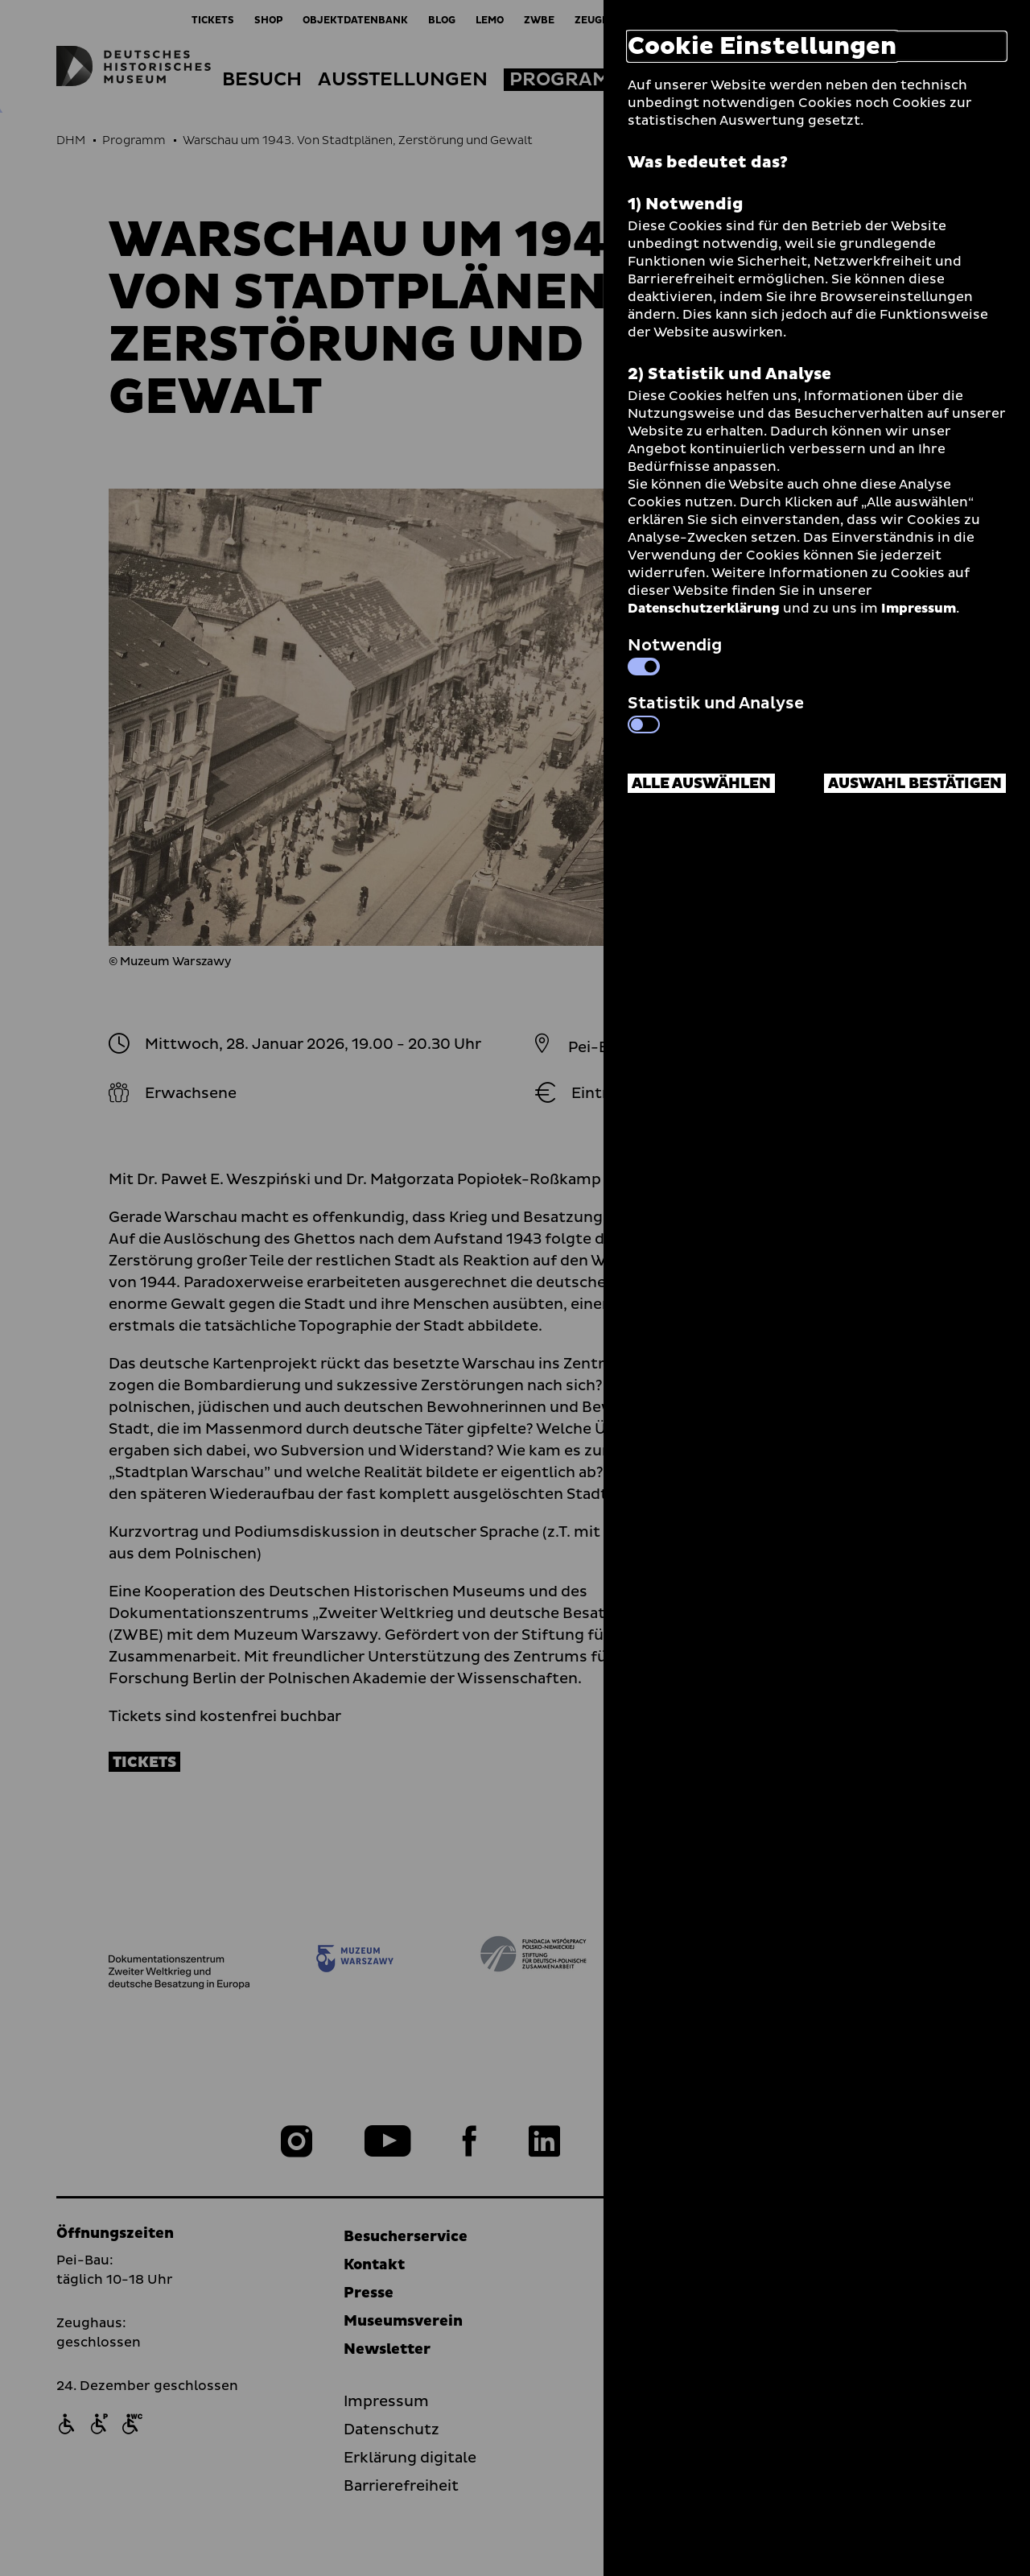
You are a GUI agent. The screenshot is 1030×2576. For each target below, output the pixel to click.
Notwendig (675, 654)
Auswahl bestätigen (915, 783)
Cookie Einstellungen (762, 46)
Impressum (918, 609)
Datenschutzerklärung (704, 609)
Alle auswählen (701, 783)
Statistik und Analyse (716, 712)
